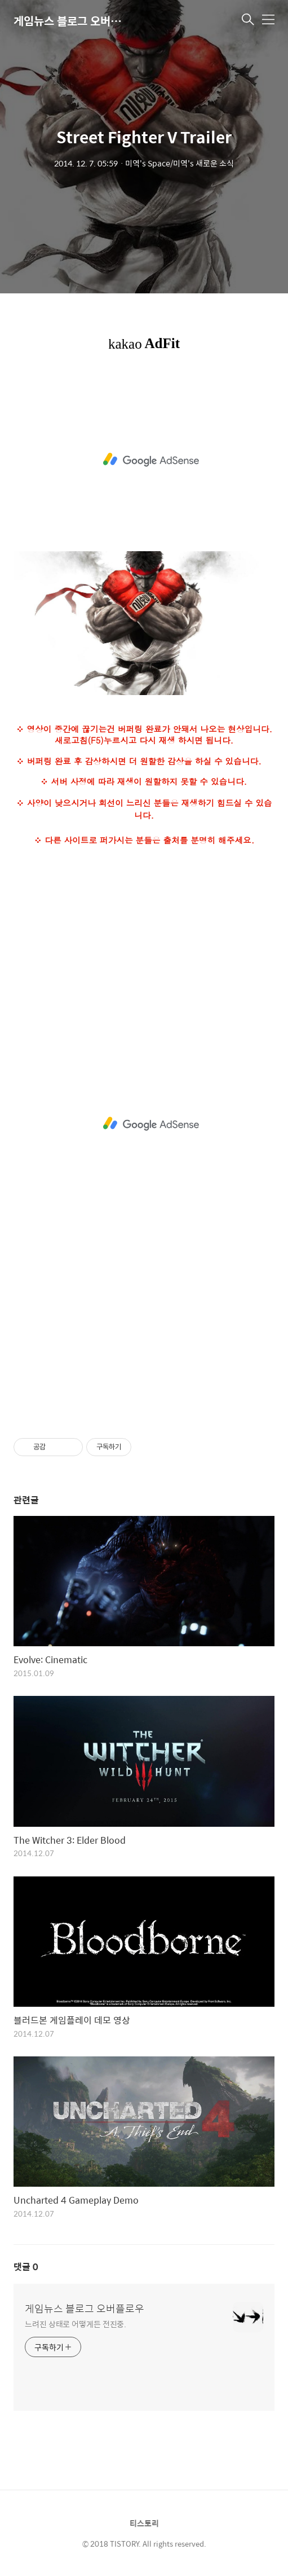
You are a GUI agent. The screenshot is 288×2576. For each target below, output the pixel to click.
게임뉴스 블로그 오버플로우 (70, 21)
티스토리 (144, 2523)
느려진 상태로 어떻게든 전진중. (75, 2323)
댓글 (26, 2267)
